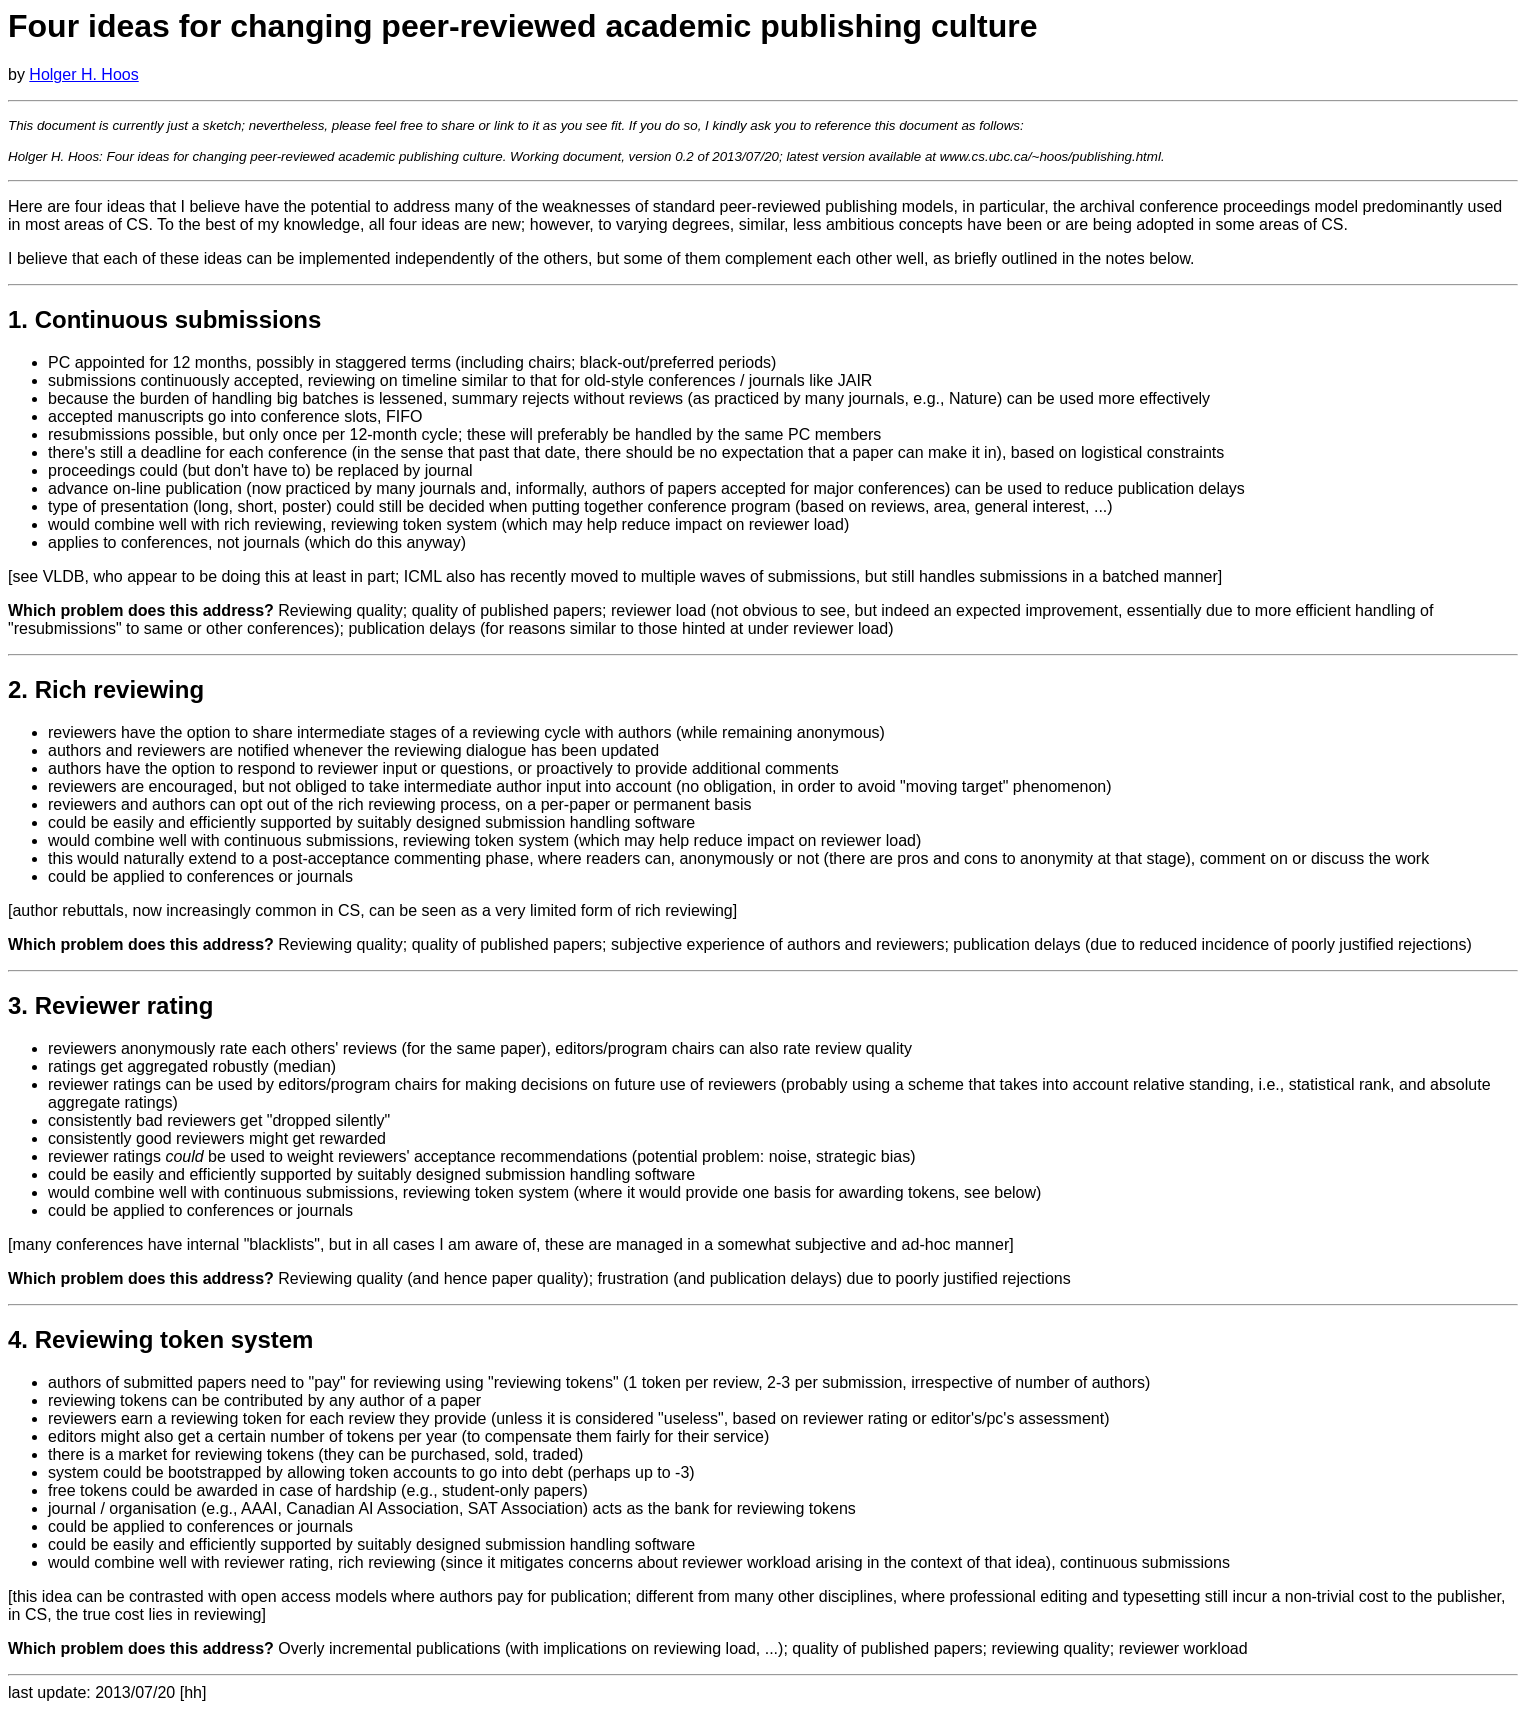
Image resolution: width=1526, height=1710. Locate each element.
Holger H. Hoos (83, 74)
